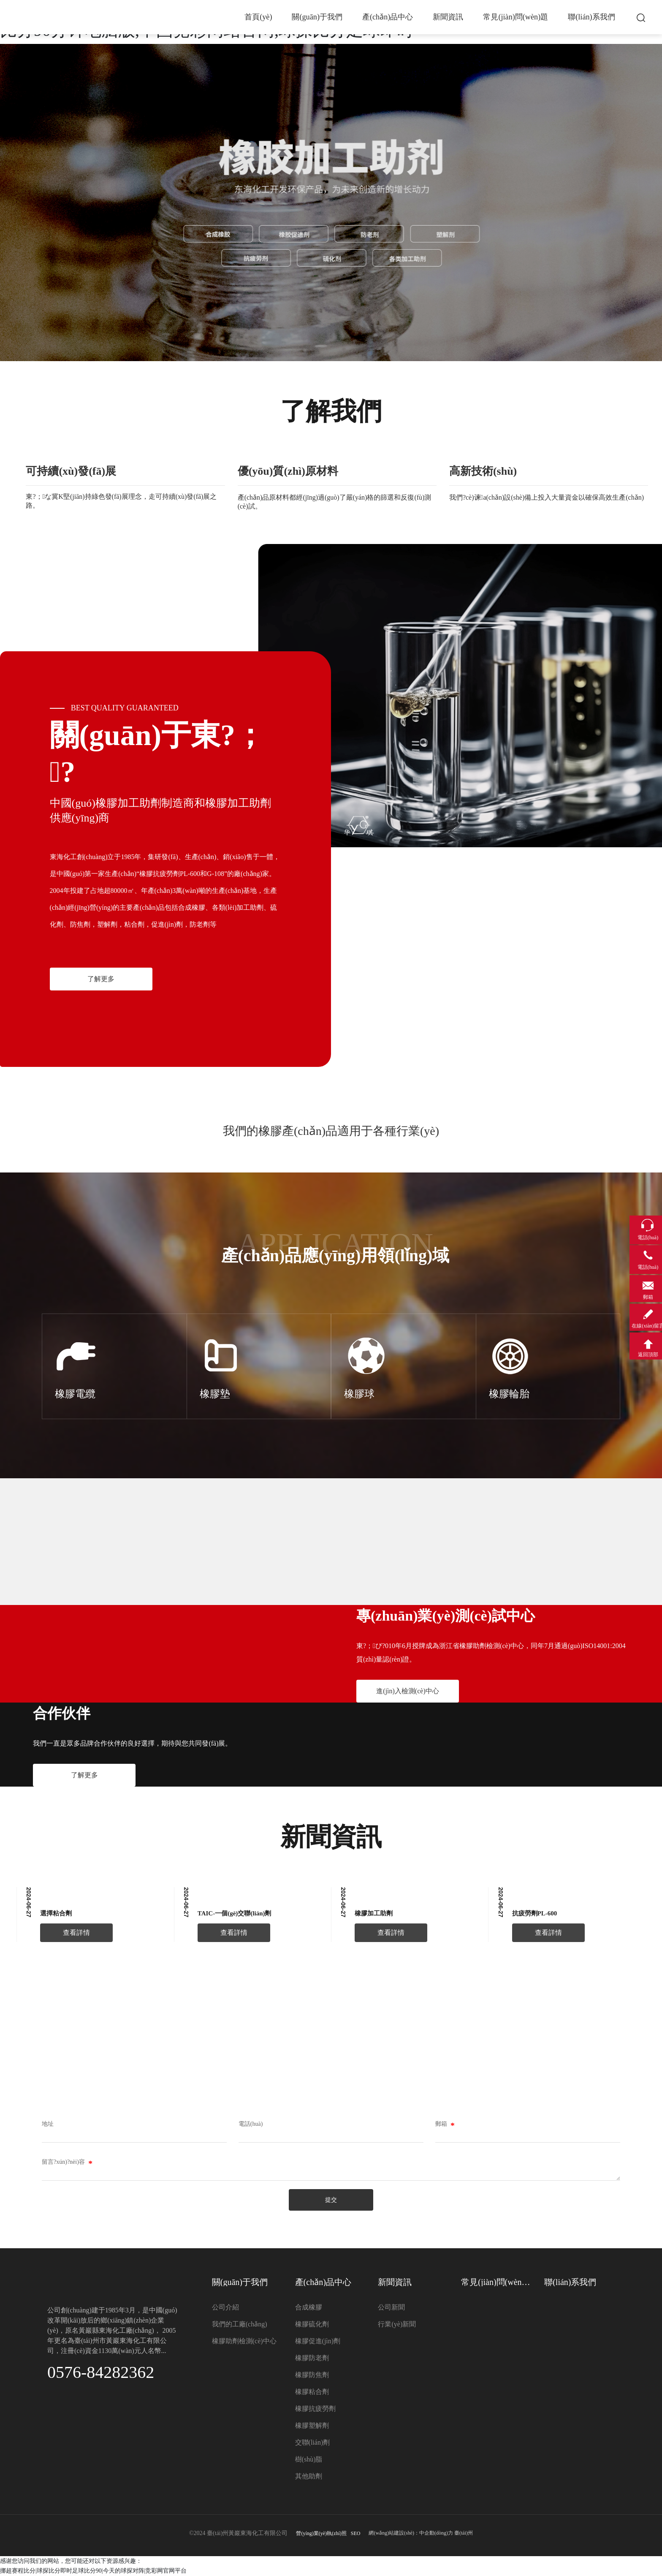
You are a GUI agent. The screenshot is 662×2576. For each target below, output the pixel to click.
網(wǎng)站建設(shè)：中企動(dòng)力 (411, 2533)
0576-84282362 (100, 2372)
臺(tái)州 (463, 2533)
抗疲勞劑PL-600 (534, 1913)
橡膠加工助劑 (374, 1913)
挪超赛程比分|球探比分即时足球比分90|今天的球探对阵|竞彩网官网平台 (93, 2571)
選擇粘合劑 (56, 1913)
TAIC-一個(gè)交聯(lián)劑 (234, 1913)
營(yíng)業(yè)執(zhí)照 (321, 2533)
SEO (356, 2533)
